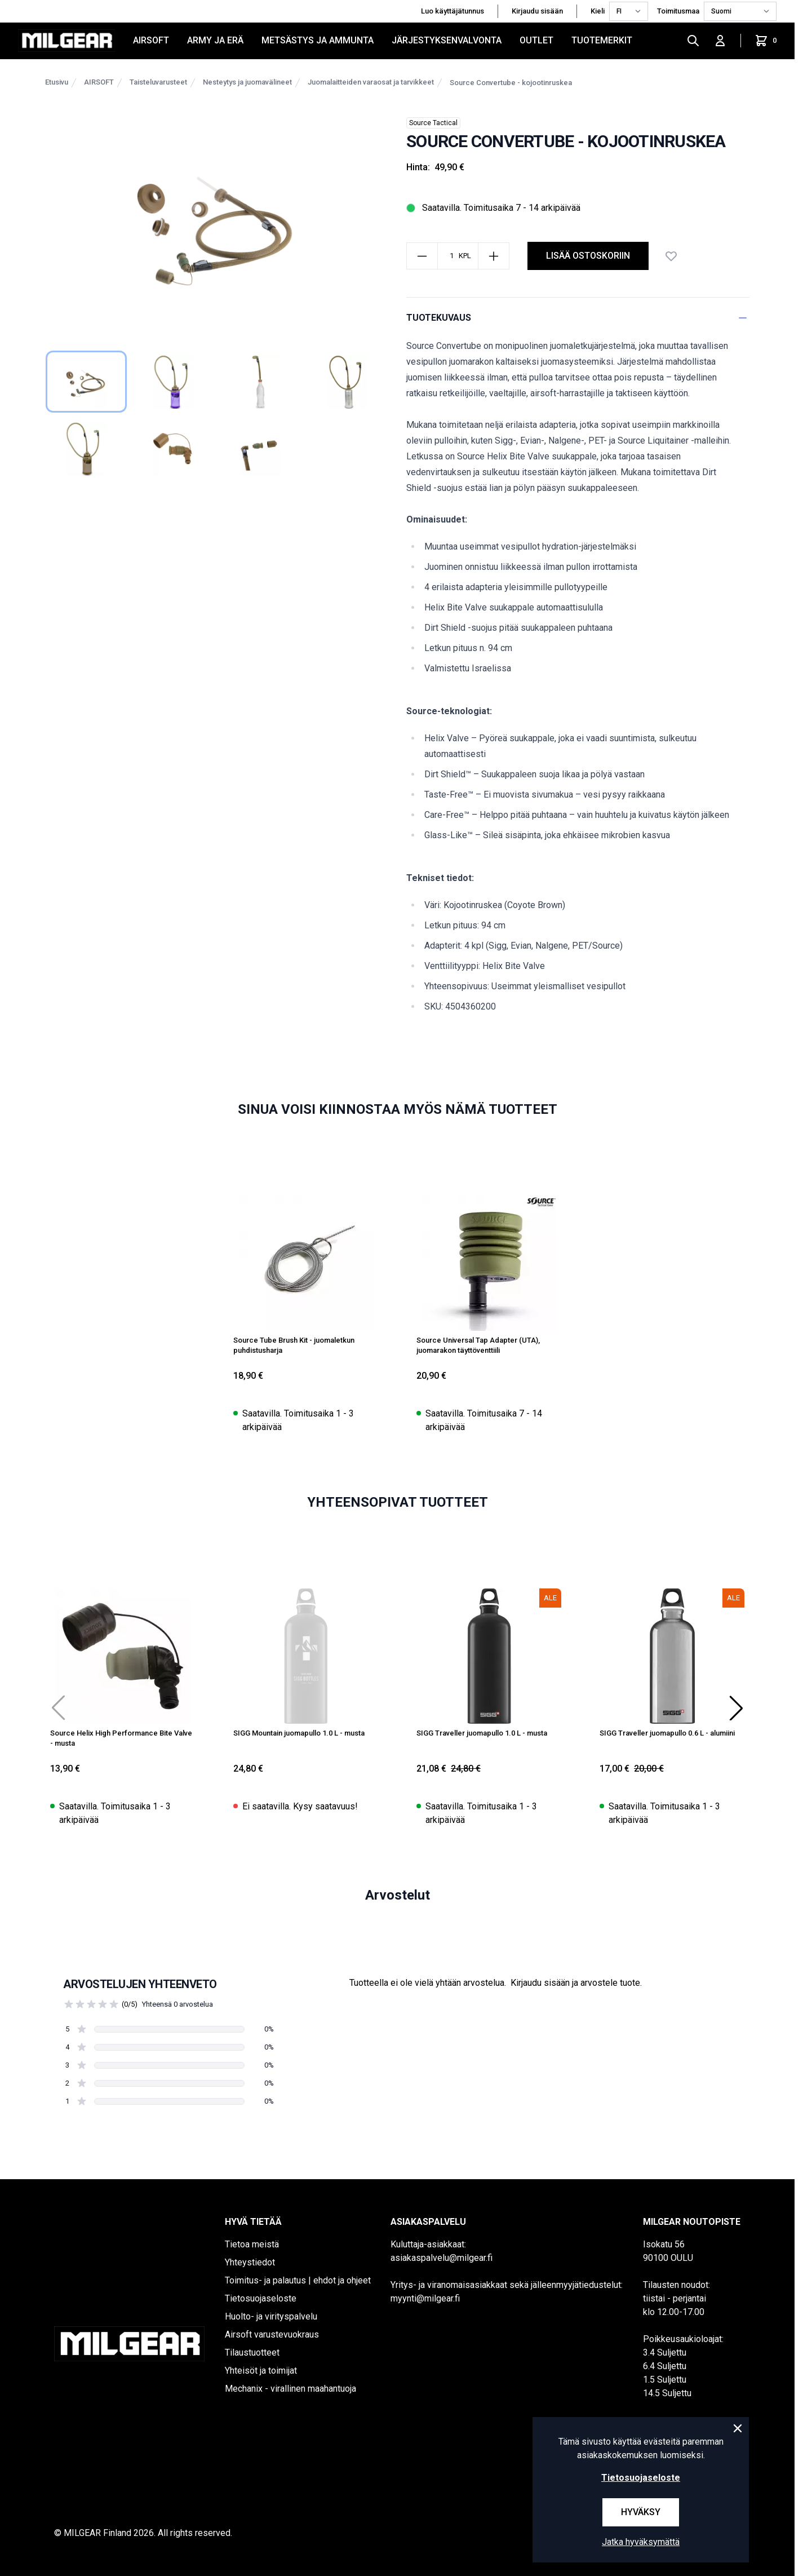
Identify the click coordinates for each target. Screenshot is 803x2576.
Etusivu (56, 82)
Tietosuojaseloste (260, 2298)
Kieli (598, 11)
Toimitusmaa (678, 11)
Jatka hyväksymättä (641, 2542)
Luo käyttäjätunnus (452, 11)
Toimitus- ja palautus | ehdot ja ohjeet (298, 2280)
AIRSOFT (151, 40)
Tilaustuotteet (252, 2352)
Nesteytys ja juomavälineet (247, 82)
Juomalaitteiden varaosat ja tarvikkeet (371, 82)
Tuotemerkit (601, 40)
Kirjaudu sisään (537, 11)
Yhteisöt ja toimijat (261, 2370)
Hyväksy (640, 2512)
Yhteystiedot (250, 2262)
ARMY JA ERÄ (215, 40)
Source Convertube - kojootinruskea (511, 82)
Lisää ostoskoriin (588, 255)
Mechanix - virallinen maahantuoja (290, 2388)
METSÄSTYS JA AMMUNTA (317, 40)
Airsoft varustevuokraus (272, 2334)
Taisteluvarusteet (158, 82)
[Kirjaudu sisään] (720, 40)
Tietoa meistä (252, 2244)
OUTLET (536, 40)
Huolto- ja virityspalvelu (271, 2316)
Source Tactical (433, 123)
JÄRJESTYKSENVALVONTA (447, 40)
